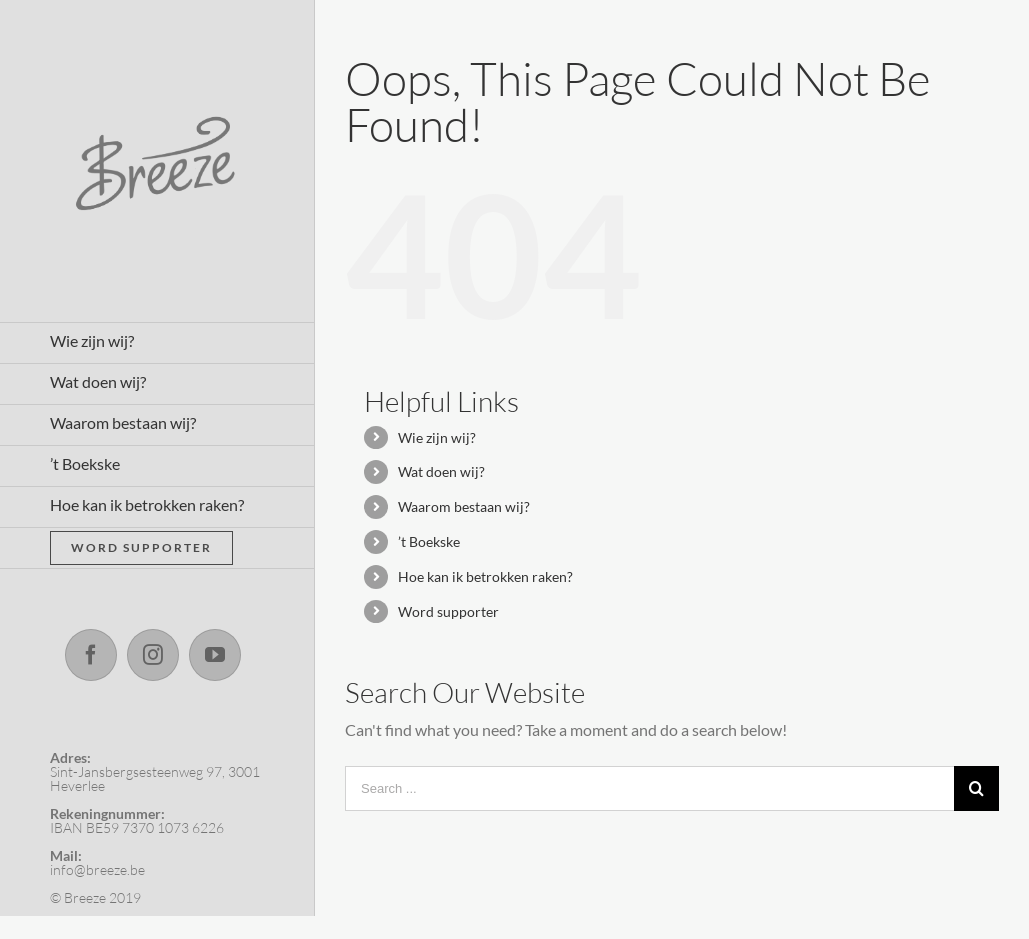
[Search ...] (649, 788)
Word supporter (448, 611)
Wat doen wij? (441, 471)
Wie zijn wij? (437, 437)
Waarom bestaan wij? (464, 506)
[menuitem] (157, 343)
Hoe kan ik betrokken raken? (485, 576)
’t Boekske (429, 541)
